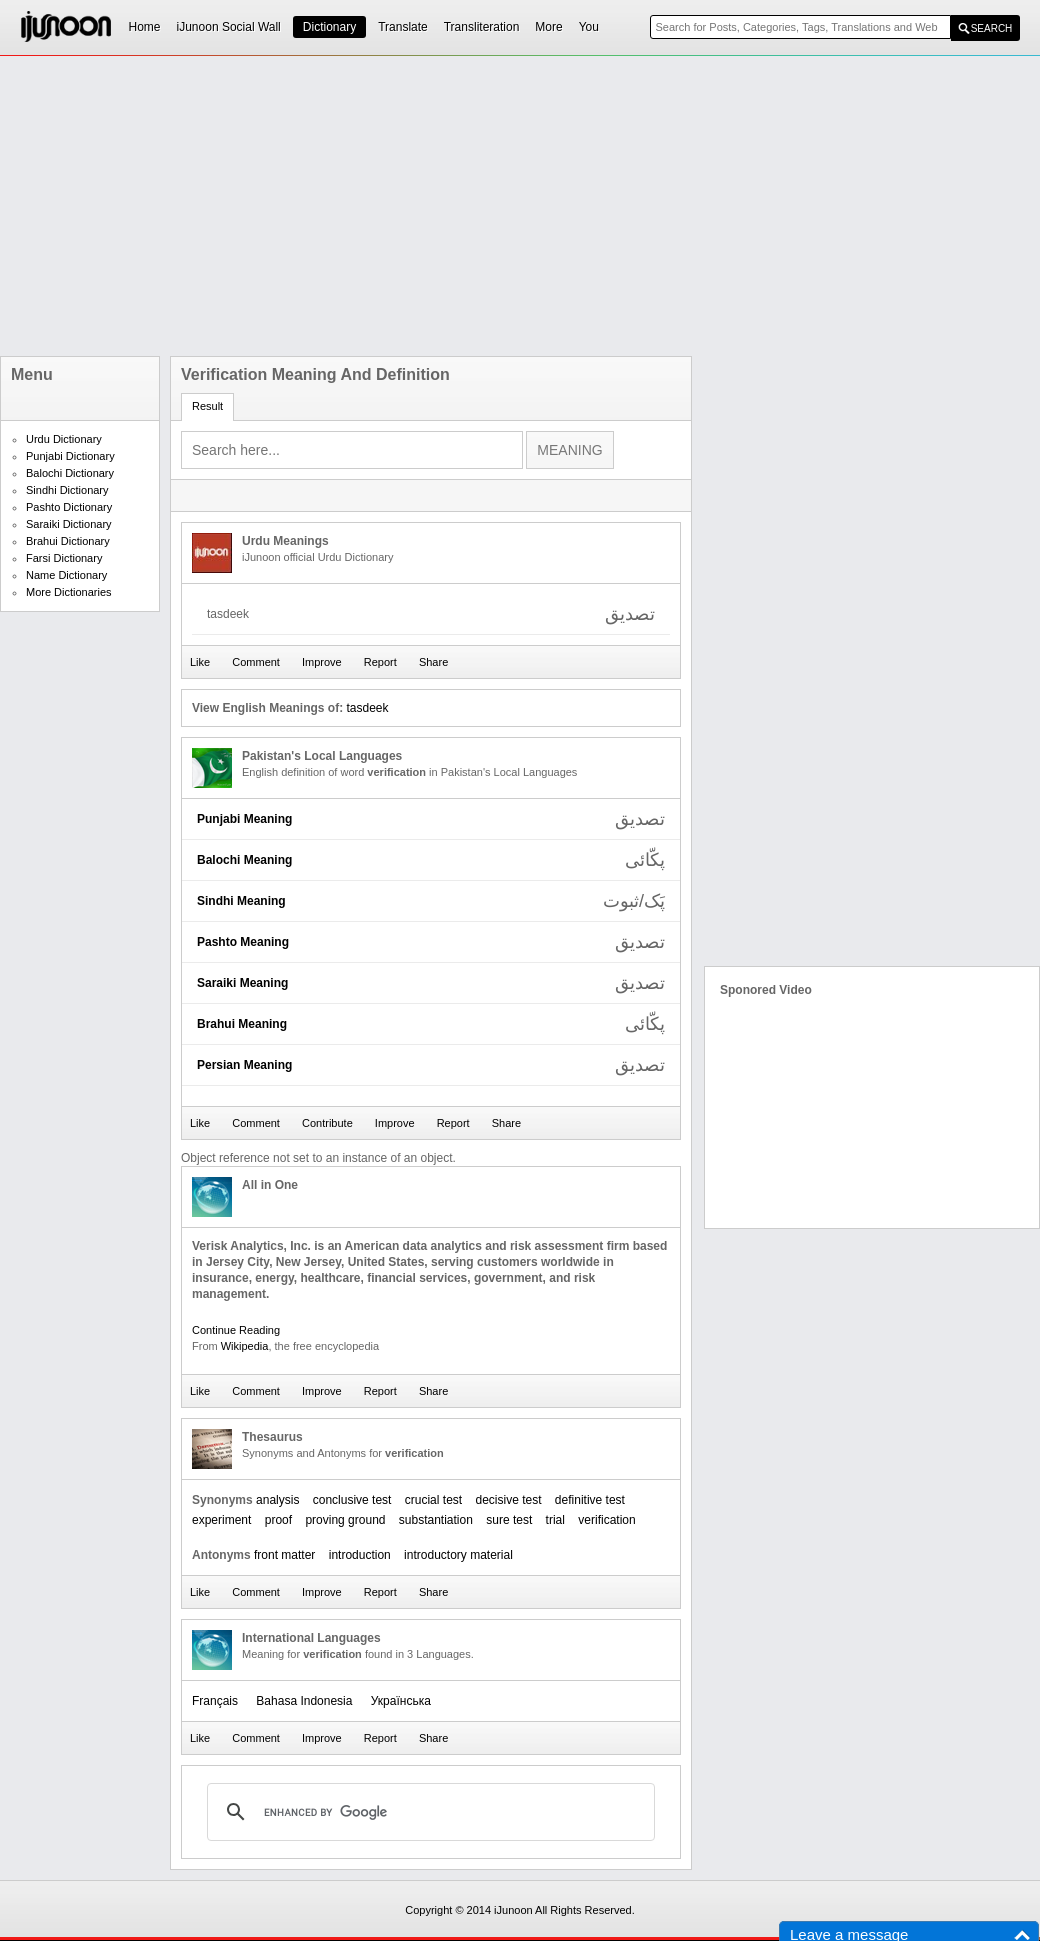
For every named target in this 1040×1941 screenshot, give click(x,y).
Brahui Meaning (242, 1024)
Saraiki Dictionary (69, 524)
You (589, 27)
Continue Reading (236, 1330)
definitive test (590, 1500)
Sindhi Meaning (241, 901)
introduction (360, 1555)
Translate (403, 27)
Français (215, 1701)
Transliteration (482, 27)
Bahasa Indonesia (304, 1701)
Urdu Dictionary (64, 439)
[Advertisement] (485, 206)
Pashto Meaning (243, 942)
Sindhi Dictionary (67, 490)
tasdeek (367, 708)
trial (555, 1520)
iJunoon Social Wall (229, 27)
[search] (428, 1812)
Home (145, 27)
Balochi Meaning (244, 860)
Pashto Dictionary (69, 507)
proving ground (345, 1520)
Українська (401, 1701)
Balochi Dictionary (70, 473)
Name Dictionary (66, 575)
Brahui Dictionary (68, 541)
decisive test (508, 1500)
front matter (284, 1555)
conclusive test (352, 1500)
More (548, 27)
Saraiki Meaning (242, 983)
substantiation (436, 1520)
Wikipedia (245, 1346)
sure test (509, 1520)
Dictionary (329, 27)
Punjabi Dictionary (70, 456)
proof (278, 1520)
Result (207, 406)
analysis (277, 1500)
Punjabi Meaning (244, 819)
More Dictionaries (69, 592)
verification (606, 1520)
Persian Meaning (244, 1065)
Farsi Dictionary (64, 558)
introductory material (458, 1555)
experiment (221, 1520)
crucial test (433, 1500)
